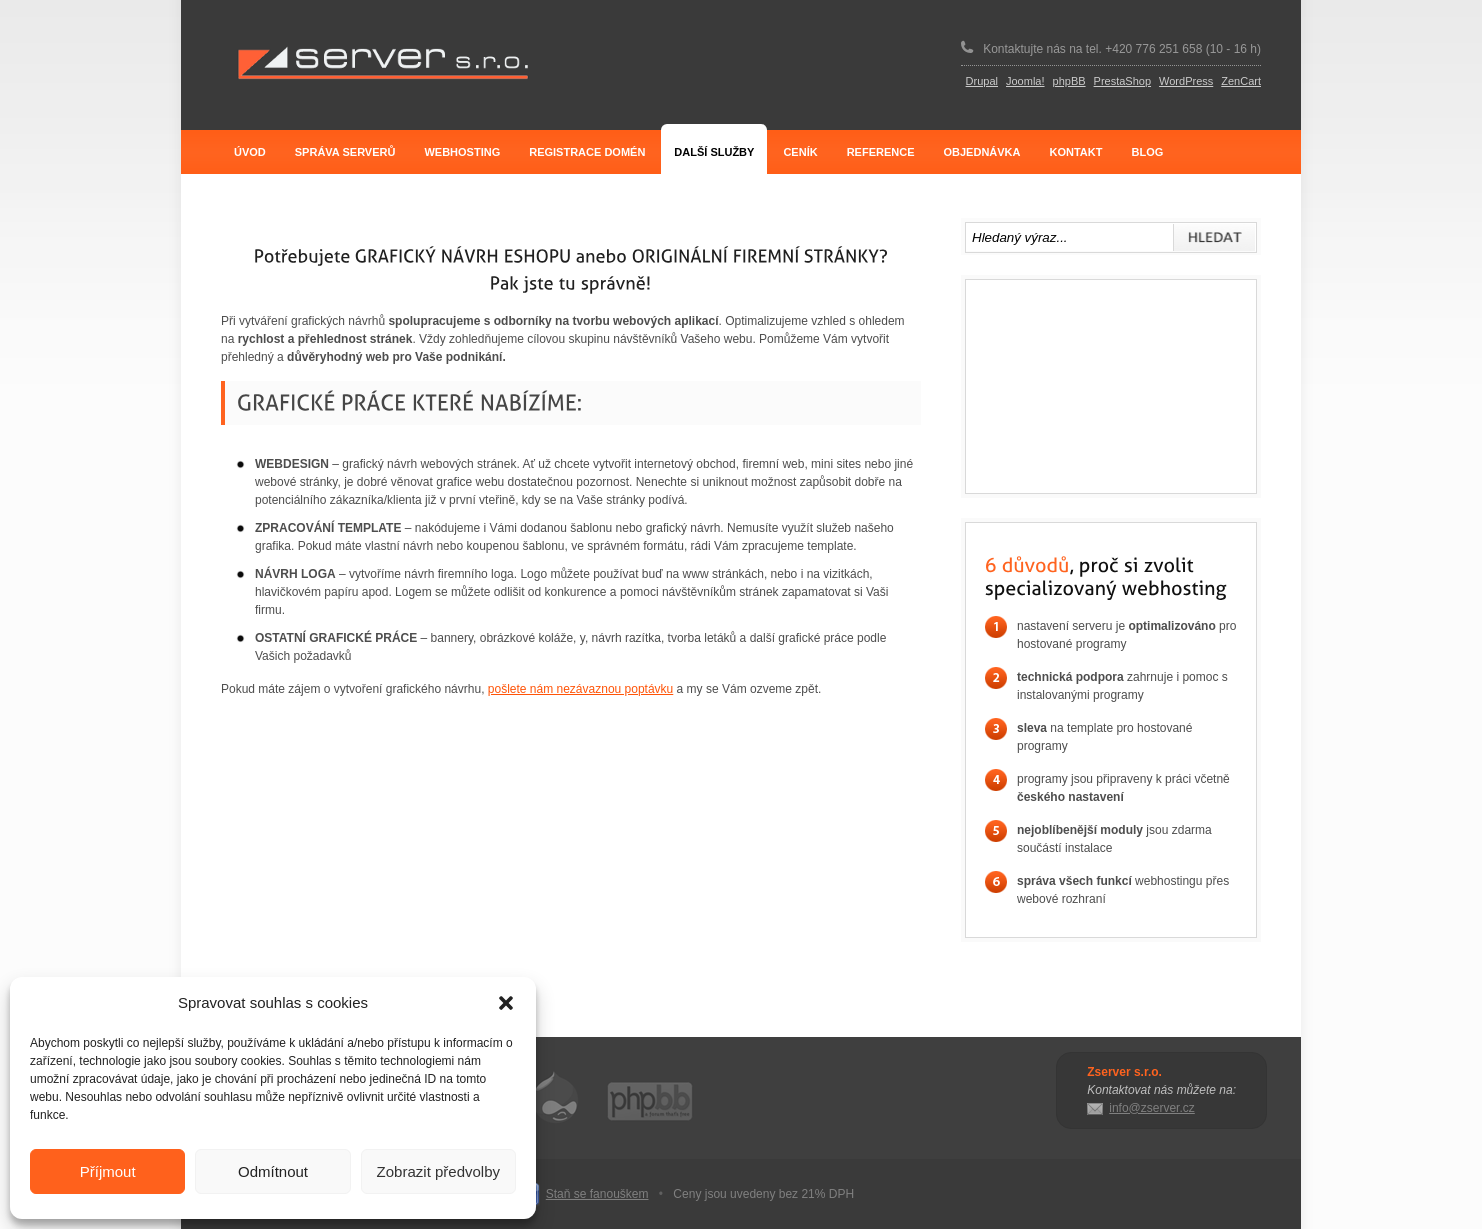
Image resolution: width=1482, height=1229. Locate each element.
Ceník (800, 152)
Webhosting (462, 152)
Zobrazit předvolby (438, 1171)
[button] (506, 1003)
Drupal (982, 81)
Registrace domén (587, 152)
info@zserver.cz (1152, 1108)
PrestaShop (1122, 81)
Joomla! (1025, 81)
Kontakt (1076, 152)
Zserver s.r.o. (382, 64)
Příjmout (108, 1171)
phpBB (1069, 81)
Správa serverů (345, 152)
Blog (1147, 152)
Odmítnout (273, 1171)
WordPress (1186, 81)
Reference (881, 152)
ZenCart (1241, 81)
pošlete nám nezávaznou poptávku (580, 689)
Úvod (250, 152)
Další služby (714, 152)
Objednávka (981, 152)
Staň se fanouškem (597, 1194)
